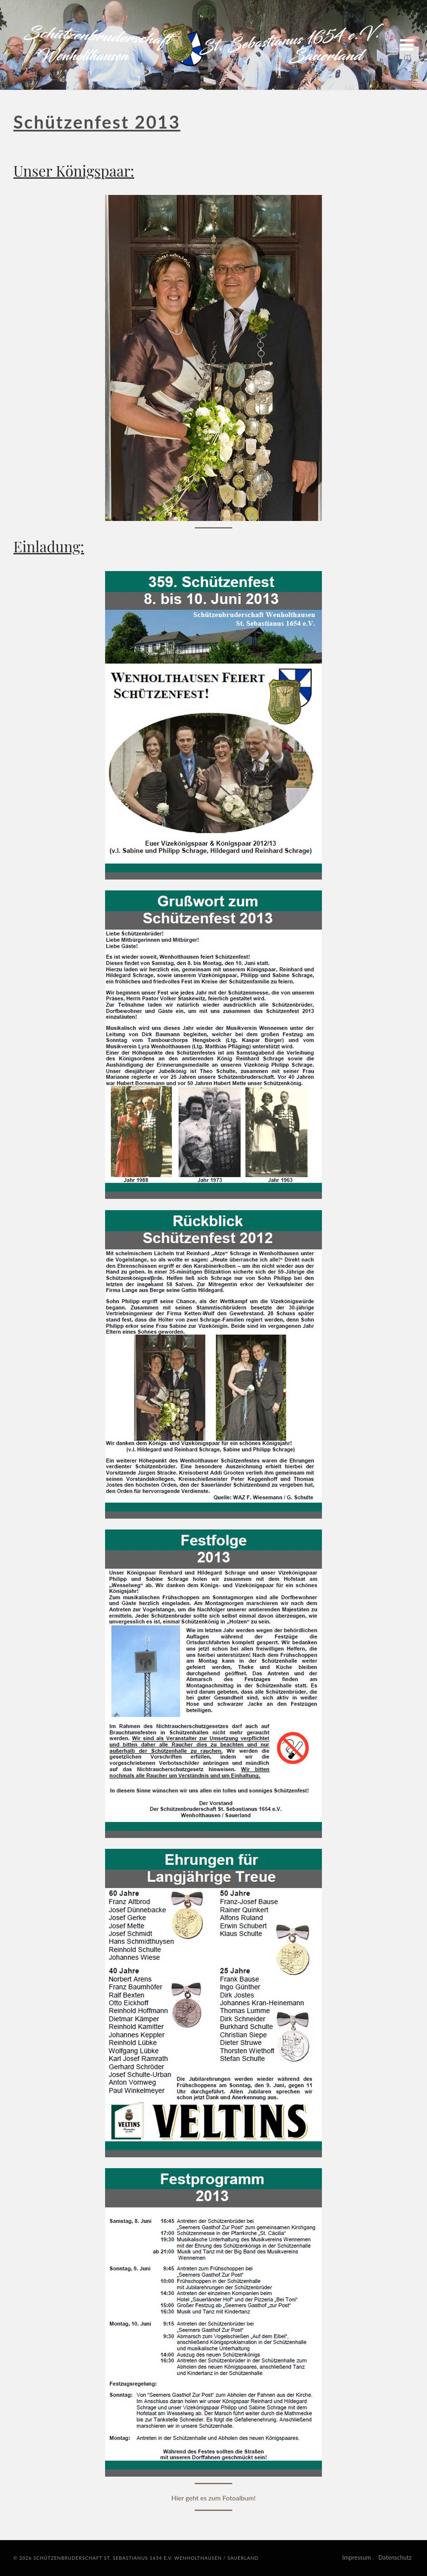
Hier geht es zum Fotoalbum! (213, 2498)
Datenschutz (395, 2557)
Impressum (356, 2557)
